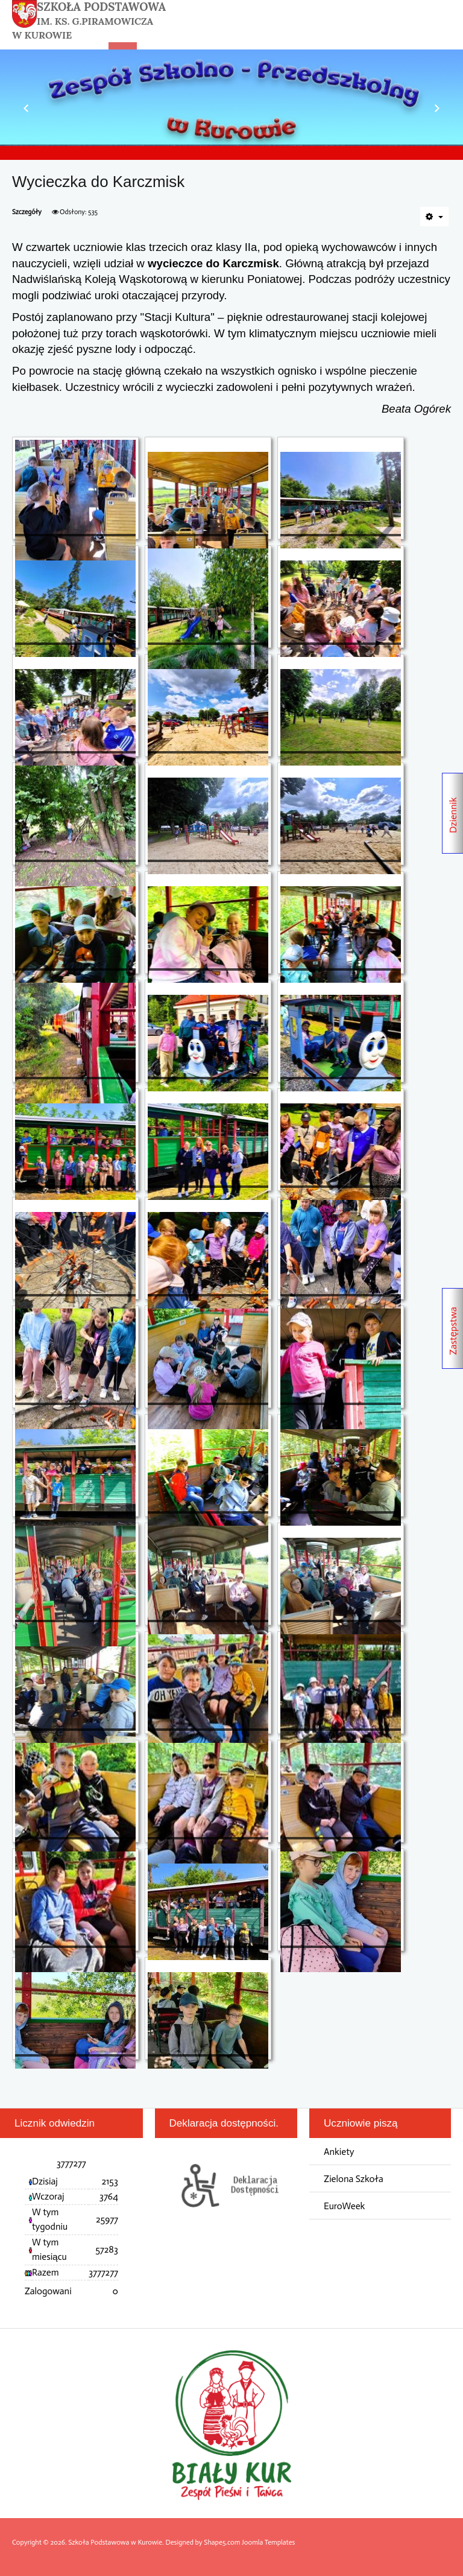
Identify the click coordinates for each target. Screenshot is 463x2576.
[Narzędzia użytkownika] (434, 216)
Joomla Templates (268, 2542)
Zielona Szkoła (353, 2178)
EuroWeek (344, 2206)
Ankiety (339, 2151)
